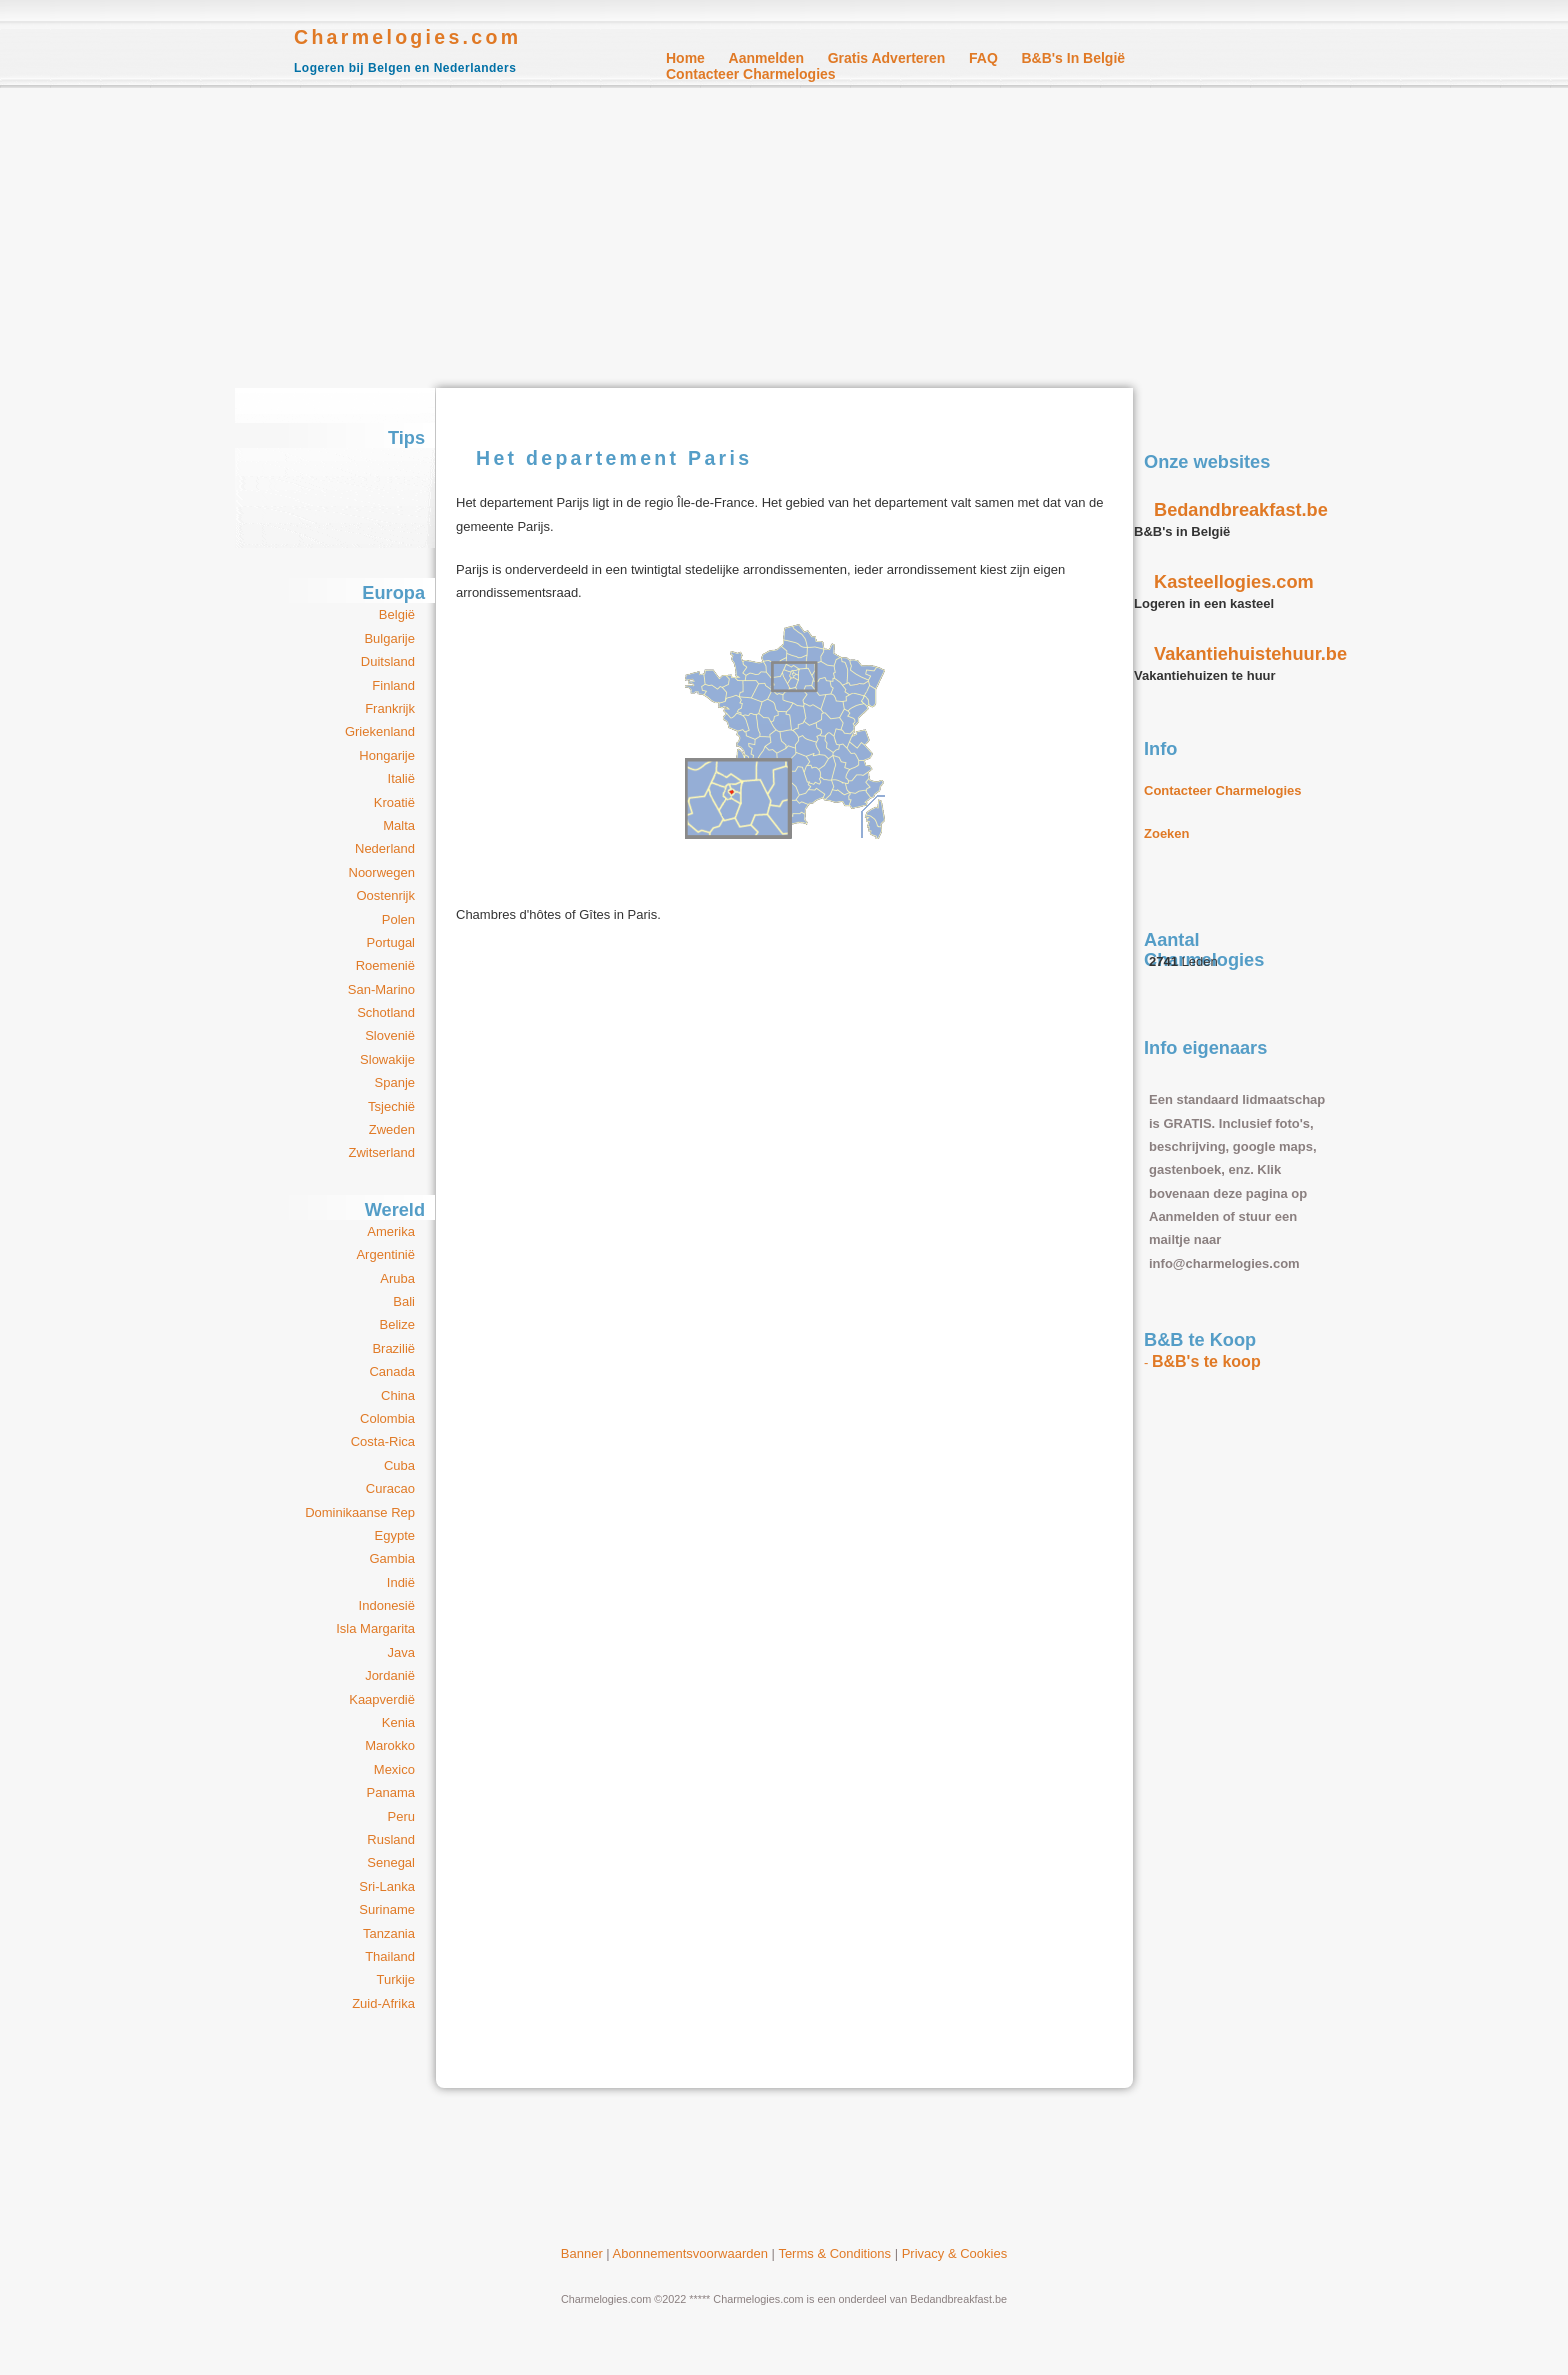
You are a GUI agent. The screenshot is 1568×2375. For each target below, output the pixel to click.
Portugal (391, 942)
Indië (401, 1582)
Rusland (391, 1839)
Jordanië (390, 1675)
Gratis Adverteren (887, 58)
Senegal (391, 1862)
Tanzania (389, 1933)
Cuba (399, 1465)
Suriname (387, 1909)
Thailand (390, 1956)
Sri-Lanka (387, 1886)
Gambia (392, 1558)
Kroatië (394, 802)
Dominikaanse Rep (360, 1512)
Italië (401, 778)
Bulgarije (389, 638)
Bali (404, 1301)
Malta (399, 825)
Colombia (387, 1418)
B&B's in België (1073, 58)
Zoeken (1167, 833)
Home (685, 58)
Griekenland (380, 731)
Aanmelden (766, 58)
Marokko (390, 1745)
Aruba (397, 1278)
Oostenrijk (385, 895)
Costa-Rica (383, 1441)
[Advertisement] (784, 238)
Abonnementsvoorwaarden (690, 2253)
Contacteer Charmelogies (751, 74)
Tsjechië (391, 1106)
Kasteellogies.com (1234, 582)
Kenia (398, 1722)
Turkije (395, 1979)
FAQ (983, 58)
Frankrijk (390, 708)
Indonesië (387, 1605)
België (397, 614)
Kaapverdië (382, 1699)
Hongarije (387, 755)
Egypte (395, 1535)
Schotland (386, 1012)
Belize (397, 1324)
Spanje (395, 1082)
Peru (401, 1816)
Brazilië (393, 1348)
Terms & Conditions (834, 2253)
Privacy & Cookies (954, 2253)
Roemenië (385, 965)
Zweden (392, 1129)
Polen (398, 919)
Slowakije (387, 1059)
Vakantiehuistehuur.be (1250, 654)
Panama (391, 1792)
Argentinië (385, 1254)
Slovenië (390, 1035)
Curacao (390, 1488)
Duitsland (388, 661)
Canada (392, 1371)
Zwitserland (382, 1152)
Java (401, 1652)
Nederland (385, 848)
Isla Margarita (375, 1628)
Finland (393, 685)
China (398, 1395)
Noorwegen (382, 872)
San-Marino (381, 989)
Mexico (394, 1769)
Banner (582, 2253)
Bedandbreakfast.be (1241, 510)
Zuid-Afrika (383, 2003)
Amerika (391, 1231)
